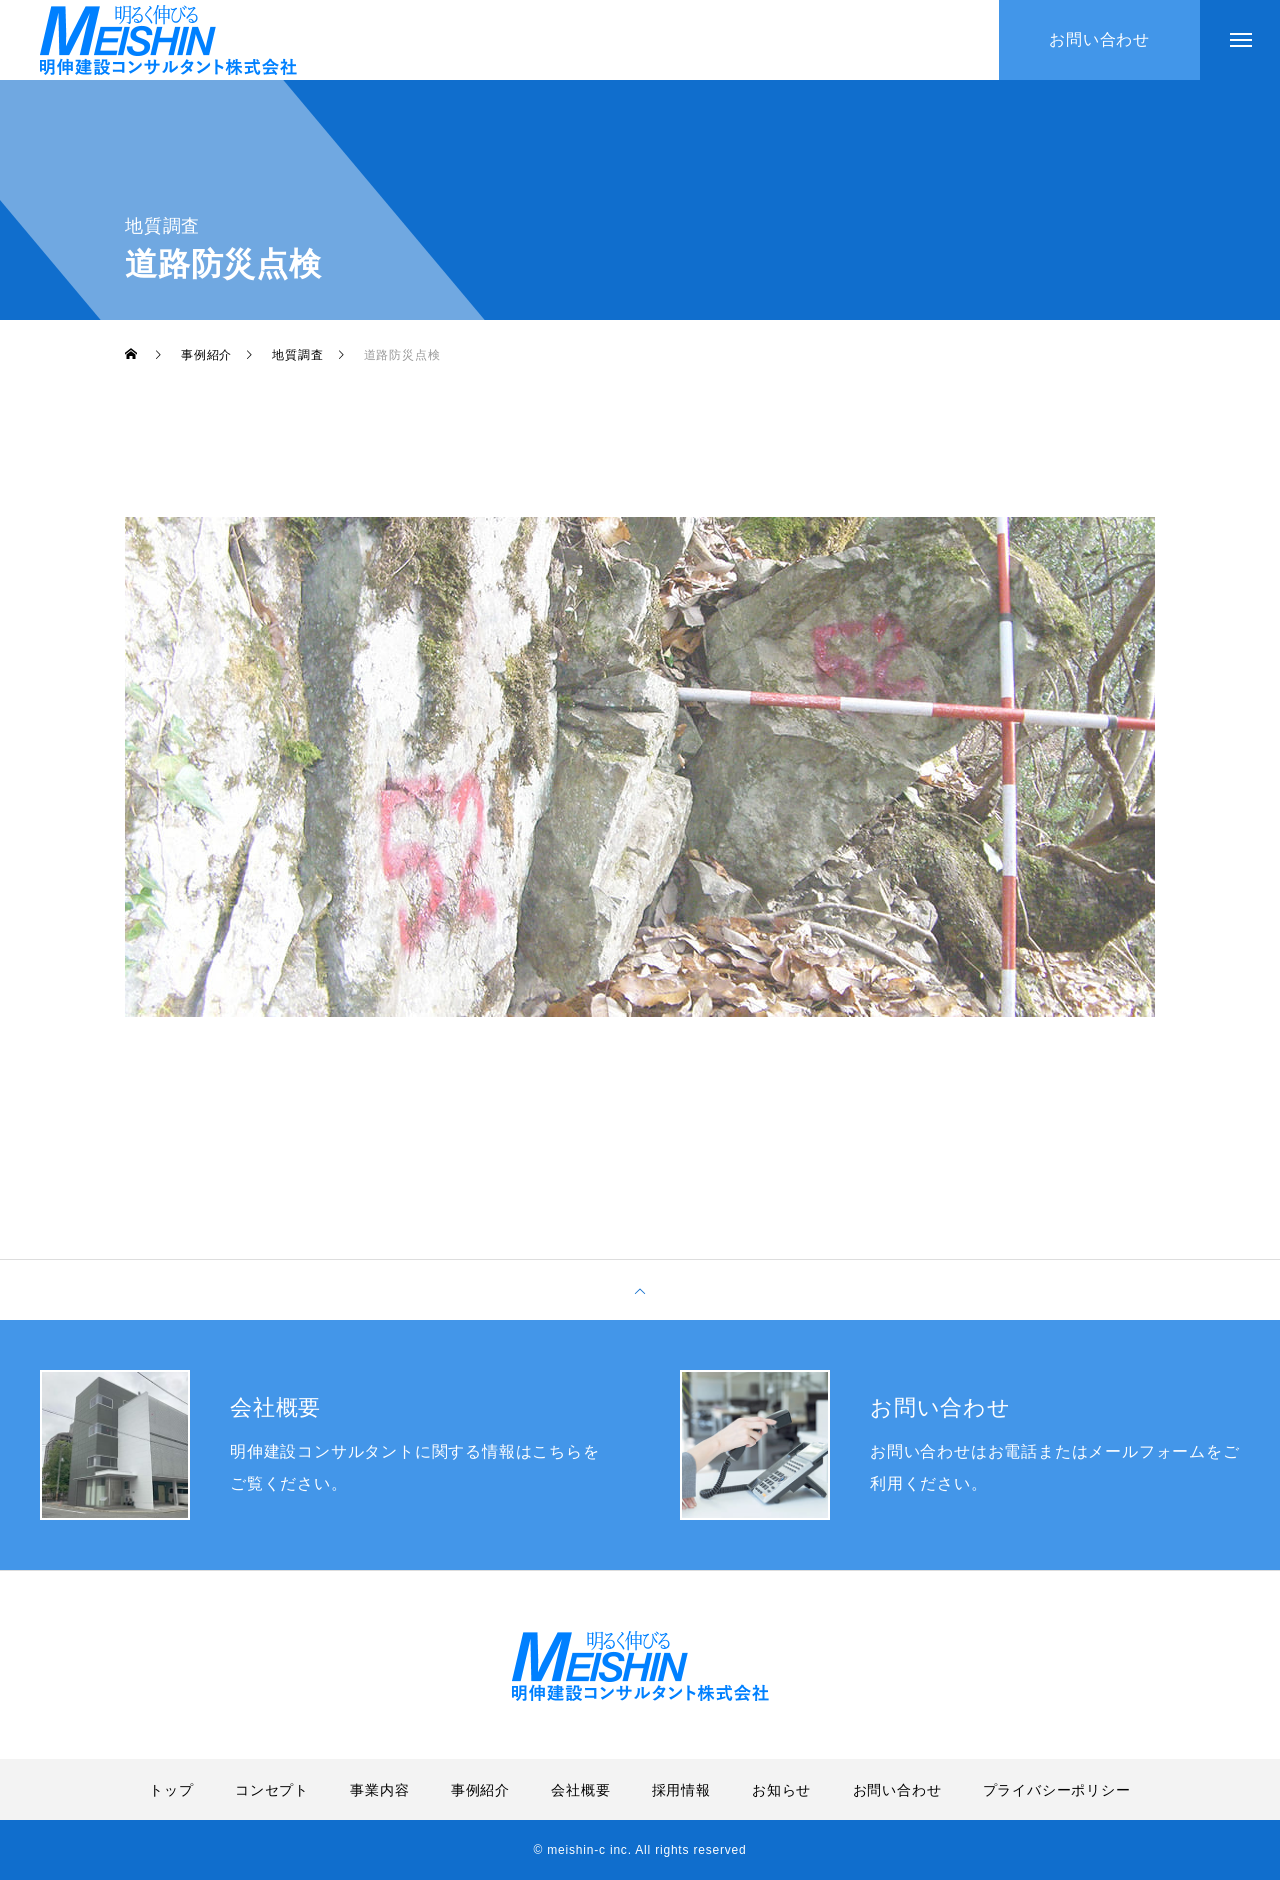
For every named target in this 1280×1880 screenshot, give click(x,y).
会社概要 (580, 1790)
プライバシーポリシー (1057, 1790)
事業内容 (379, 1790)
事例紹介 (480, 1790)
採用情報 (681, 1790)
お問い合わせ (897, 1790)
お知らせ (781, 1790)
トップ (171, 1790)
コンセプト (272, 1790)
